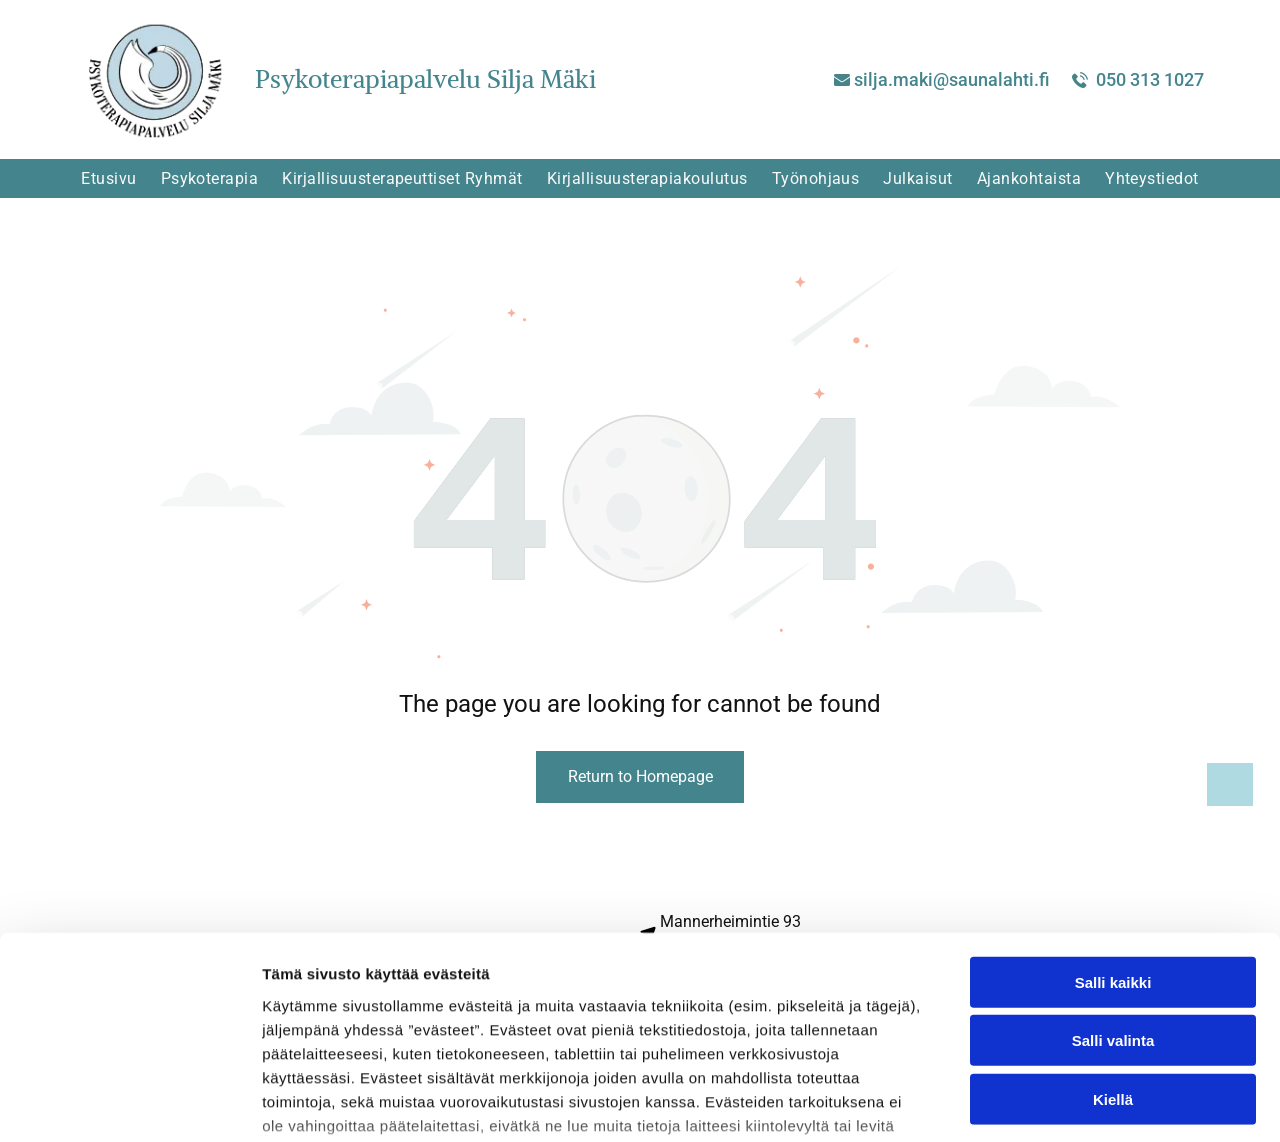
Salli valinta (1113, 891)
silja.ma (886, 79)
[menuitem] (108, 178)
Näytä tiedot (1069, 1102)
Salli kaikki (1113, 832)
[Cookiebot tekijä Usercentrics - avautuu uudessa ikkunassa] (129, 1103)
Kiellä (1113, 949)
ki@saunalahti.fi (984, 79)
